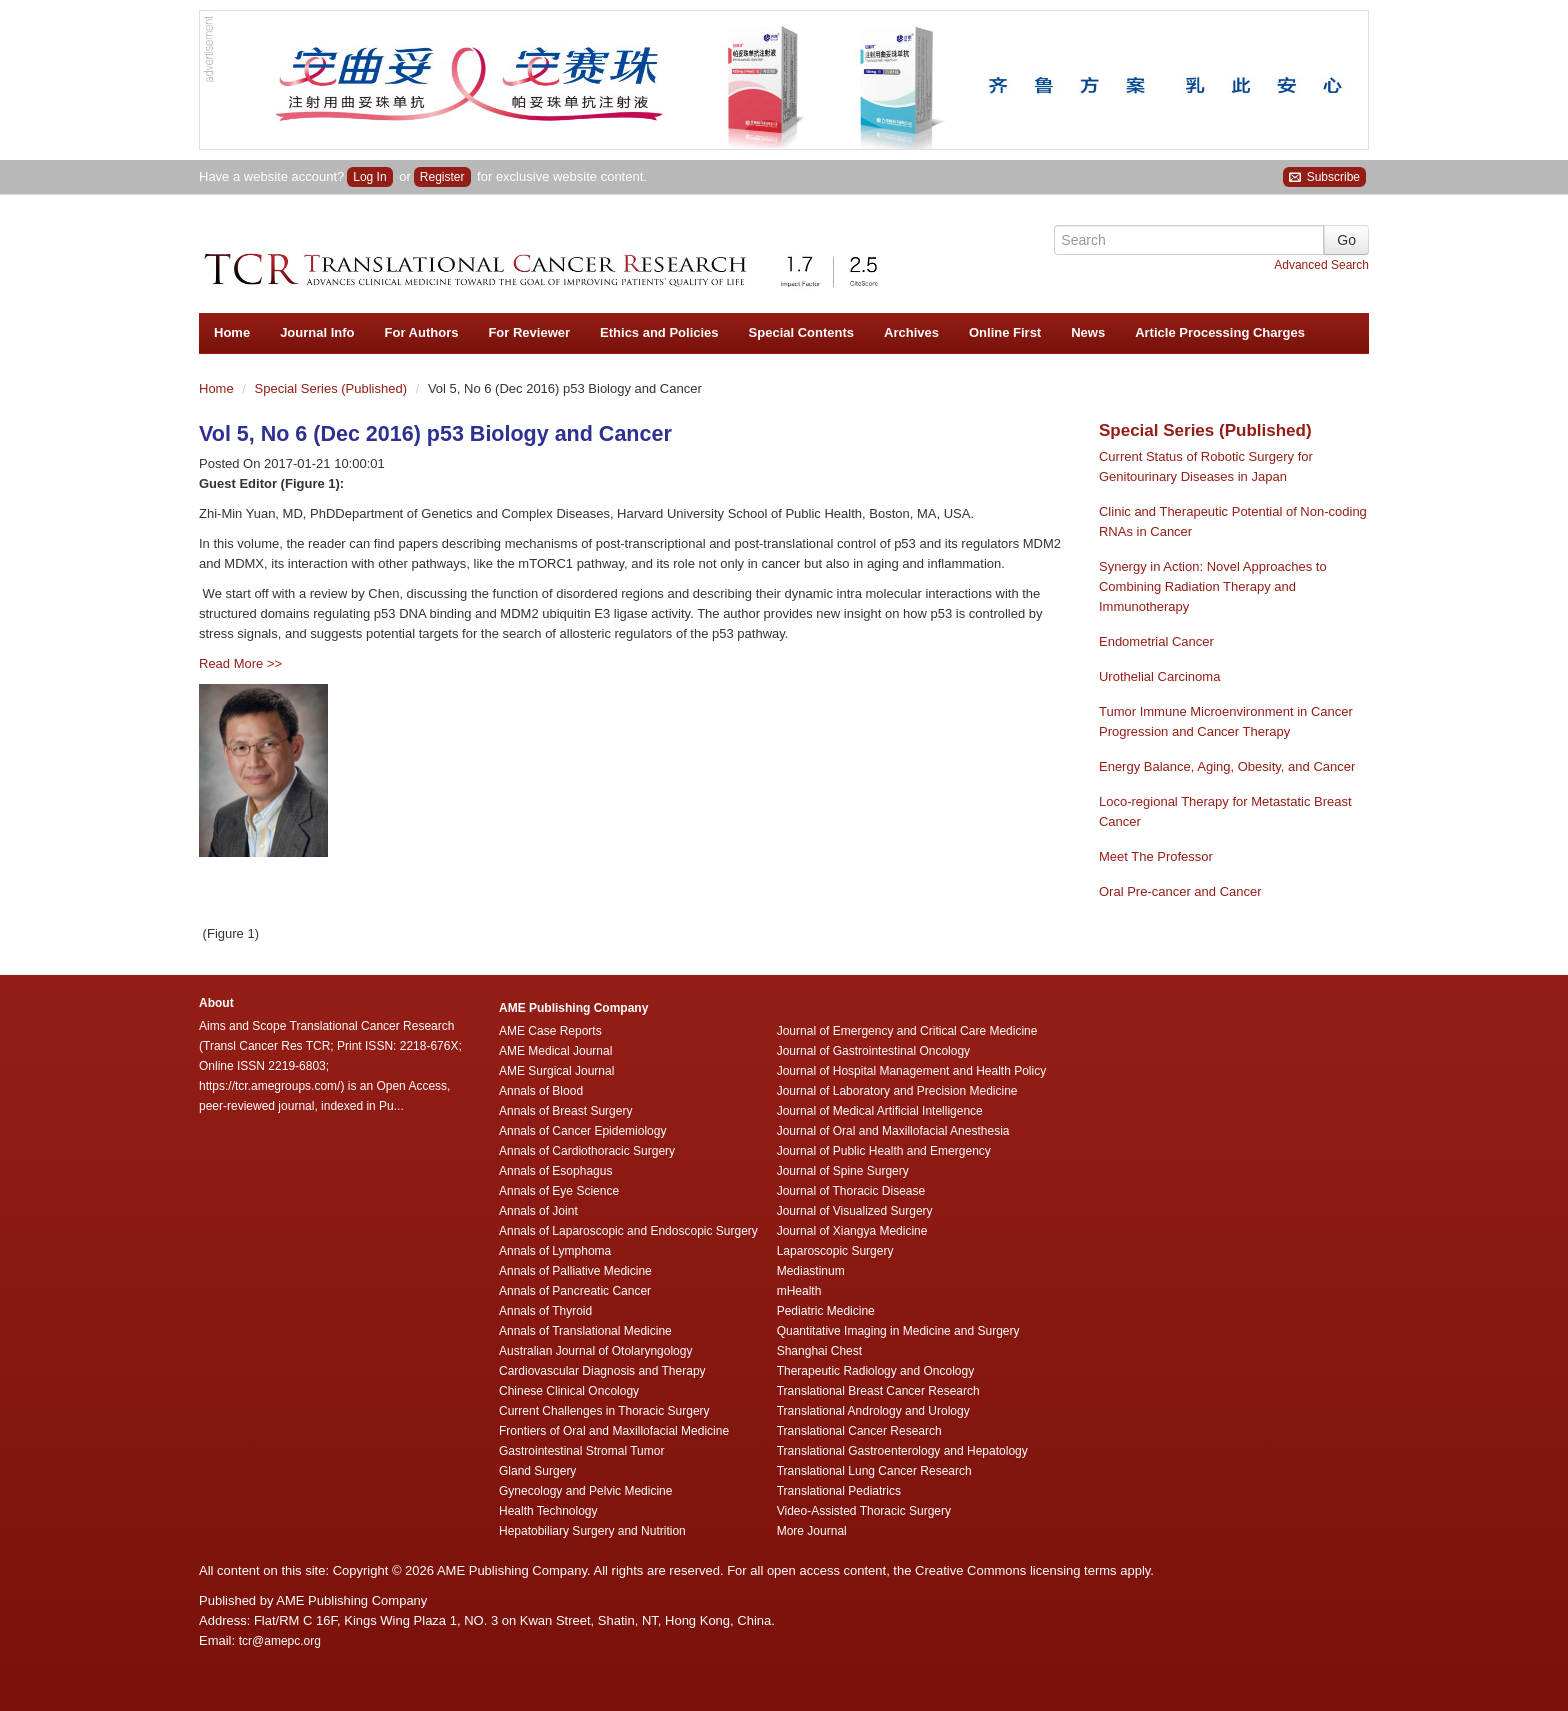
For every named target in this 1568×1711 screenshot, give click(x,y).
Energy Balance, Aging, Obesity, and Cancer (1227, 766)
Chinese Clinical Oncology (569, 1391)
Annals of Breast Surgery (565, 1111)
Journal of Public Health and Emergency (884, 1151)
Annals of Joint (538, 1211)
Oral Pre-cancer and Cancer (1180, 891)
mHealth (799, 1291)
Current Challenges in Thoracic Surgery (604, 1411)
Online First (1005, 332)
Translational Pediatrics (839, 1491)
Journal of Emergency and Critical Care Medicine (907, 1031)
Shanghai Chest (819, 1351)
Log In (369, 177)
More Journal (812, 1531)
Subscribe (1324, 177)
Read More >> (240, 663)
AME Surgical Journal (556, 1071)
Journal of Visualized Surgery (855, 1211)
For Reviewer (529, 332)
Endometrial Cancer (1156, 641)
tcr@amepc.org (280, 1641)
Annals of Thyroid (545, 1311)
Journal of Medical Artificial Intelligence (880, 1111)
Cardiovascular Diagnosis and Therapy (602, 1371)
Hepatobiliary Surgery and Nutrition (592, 1531)
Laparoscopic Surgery (835, 1251)
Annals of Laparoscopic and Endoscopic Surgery (628, 1231)
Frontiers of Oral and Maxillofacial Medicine (614, 1431)
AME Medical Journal (555, 1051)
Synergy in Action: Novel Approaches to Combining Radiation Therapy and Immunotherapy (1213, 586)
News (1088, 332)
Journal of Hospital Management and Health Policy (911, 1071)
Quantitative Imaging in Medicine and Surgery (898, 1331)
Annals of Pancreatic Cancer (575, 1291)
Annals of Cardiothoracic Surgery (587, 1151)
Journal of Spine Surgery (843, 1171)
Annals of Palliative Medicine (575, 1271)
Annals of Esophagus (555, 1171)
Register (442, 177)
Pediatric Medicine (826, 1311)
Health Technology (548, 1511)
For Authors (422, 332)
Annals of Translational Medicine (585, 1331)
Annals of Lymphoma (555, 1251)
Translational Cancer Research (859, 1431)
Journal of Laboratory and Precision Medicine (897, 1091)
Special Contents (801, 332)
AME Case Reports (550, 1031)
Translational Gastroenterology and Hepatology (902, 1451)
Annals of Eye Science (559, 1191)
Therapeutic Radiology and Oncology (875, 1371)
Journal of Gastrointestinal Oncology (873, 1051)
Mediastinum (811, 1271)
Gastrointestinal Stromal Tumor (581, 1451)
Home (232, 332)
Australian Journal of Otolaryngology (595, 1351)
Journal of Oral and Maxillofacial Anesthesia (893, 1131)
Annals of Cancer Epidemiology (582, 1131)
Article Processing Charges (1220, 332)
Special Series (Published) (333, 388)
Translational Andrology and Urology (873, 1411)
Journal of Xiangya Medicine (852, 1231)
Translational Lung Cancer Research (874, 1471)
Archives (911, 332)
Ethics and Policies (659, 332)
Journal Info (317, 332)
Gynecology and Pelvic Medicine (585, 1491)
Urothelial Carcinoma (1159, 676)
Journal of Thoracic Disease (851, 1191)
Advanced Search (1321, 265)
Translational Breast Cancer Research (878, 1391)
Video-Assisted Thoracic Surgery (864, 1511)
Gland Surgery (537, 1471)
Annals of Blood (541, 1091)
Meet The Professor (1156, 856)
